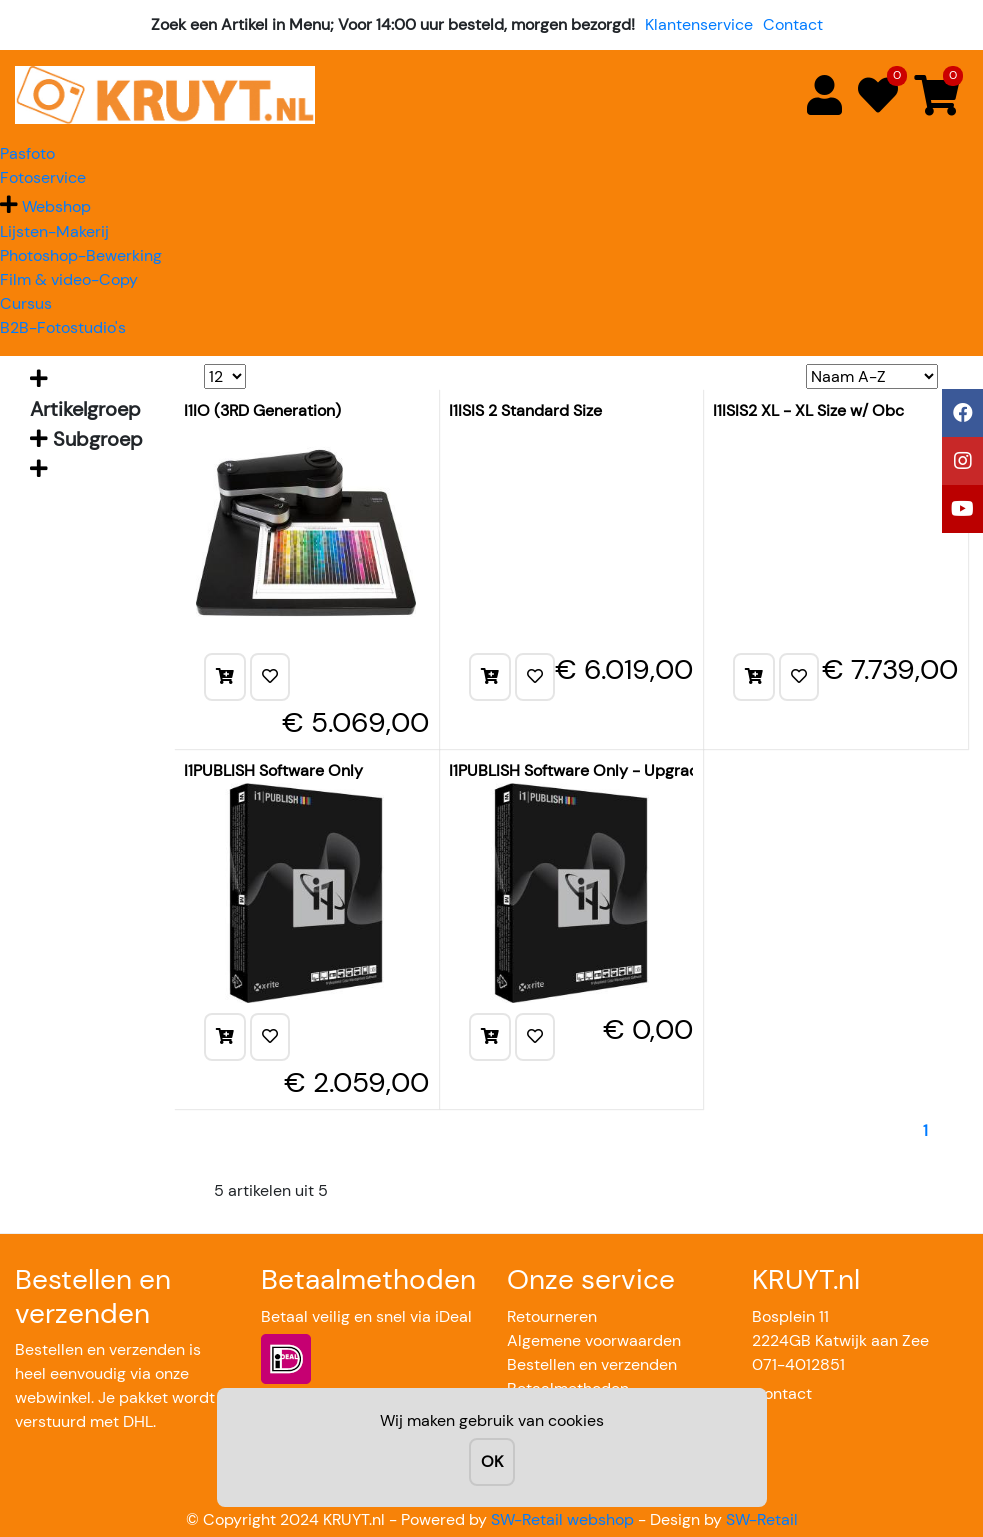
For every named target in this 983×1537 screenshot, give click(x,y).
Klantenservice (699, 24)
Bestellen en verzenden (592, 1364)
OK (492, 1461)
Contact (793, 24)
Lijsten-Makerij (54, 231)
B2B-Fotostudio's (63, 327)
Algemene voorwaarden (594, 1340)
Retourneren (552, 1316)
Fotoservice (43, 177)
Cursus (26, 303)
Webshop (56, 206)
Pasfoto (27, 153)
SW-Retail (762, 1519)
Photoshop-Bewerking (81, 255)
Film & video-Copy (69, 279)
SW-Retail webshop (562, 1519)
